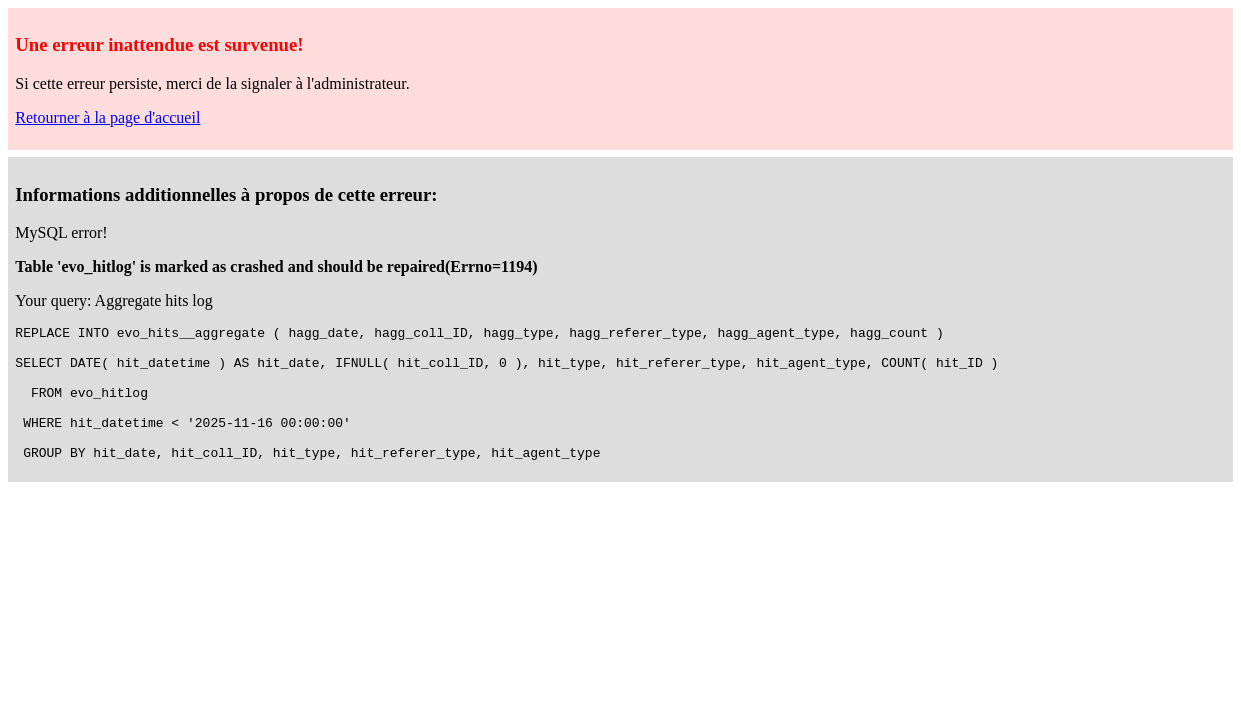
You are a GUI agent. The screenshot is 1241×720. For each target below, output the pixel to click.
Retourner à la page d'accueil (107, 117)
